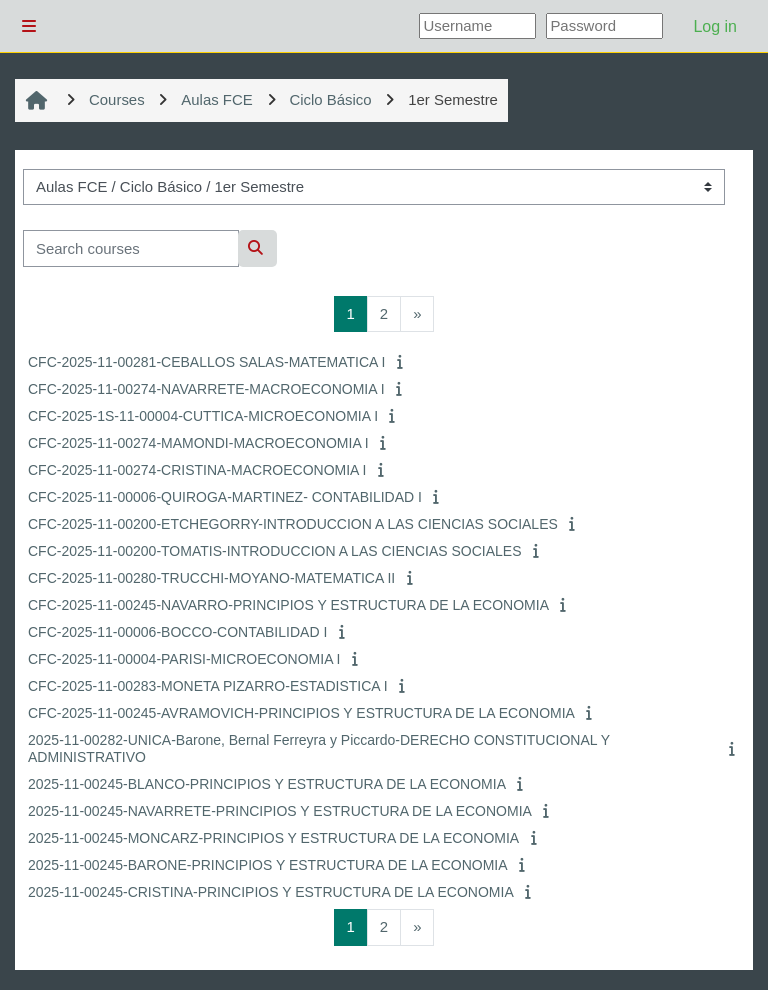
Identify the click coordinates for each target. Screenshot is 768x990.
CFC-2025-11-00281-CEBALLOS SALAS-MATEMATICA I (206, 362)
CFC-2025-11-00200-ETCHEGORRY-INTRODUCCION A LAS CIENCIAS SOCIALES (293, 524)
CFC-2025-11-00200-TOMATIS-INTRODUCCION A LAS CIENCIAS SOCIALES (275, 551)
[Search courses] (131, 248)
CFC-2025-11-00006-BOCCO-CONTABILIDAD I (177, 632)
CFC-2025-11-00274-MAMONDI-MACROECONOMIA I (198, 443)
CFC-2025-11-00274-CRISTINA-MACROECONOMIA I (197, 470)
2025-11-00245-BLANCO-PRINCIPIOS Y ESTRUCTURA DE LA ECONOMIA (267, 784)
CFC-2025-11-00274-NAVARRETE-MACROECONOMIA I (206, 389)
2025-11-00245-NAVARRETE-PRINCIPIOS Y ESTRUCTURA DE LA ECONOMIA (280, 811)
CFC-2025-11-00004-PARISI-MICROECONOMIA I (184, 659)
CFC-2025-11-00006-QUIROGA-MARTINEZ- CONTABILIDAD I (225, 497)
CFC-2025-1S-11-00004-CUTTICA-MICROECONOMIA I (203, 416)
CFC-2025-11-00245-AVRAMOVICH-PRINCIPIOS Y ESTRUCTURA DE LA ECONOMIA (301, 713)
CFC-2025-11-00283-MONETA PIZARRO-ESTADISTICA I (208, 686)
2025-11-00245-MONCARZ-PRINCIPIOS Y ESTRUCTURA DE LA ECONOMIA (273, 838)
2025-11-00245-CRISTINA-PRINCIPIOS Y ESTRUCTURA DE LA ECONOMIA (271, 892)
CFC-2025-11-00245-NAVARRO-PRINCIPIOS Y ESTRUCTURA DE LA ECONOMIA (288, 605)
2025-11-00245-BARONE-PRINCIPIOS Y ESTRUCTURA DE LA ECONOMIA (268, 865)
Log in (715, 26)
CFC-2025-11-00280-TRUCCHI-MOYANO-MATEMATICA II (211, 578)
